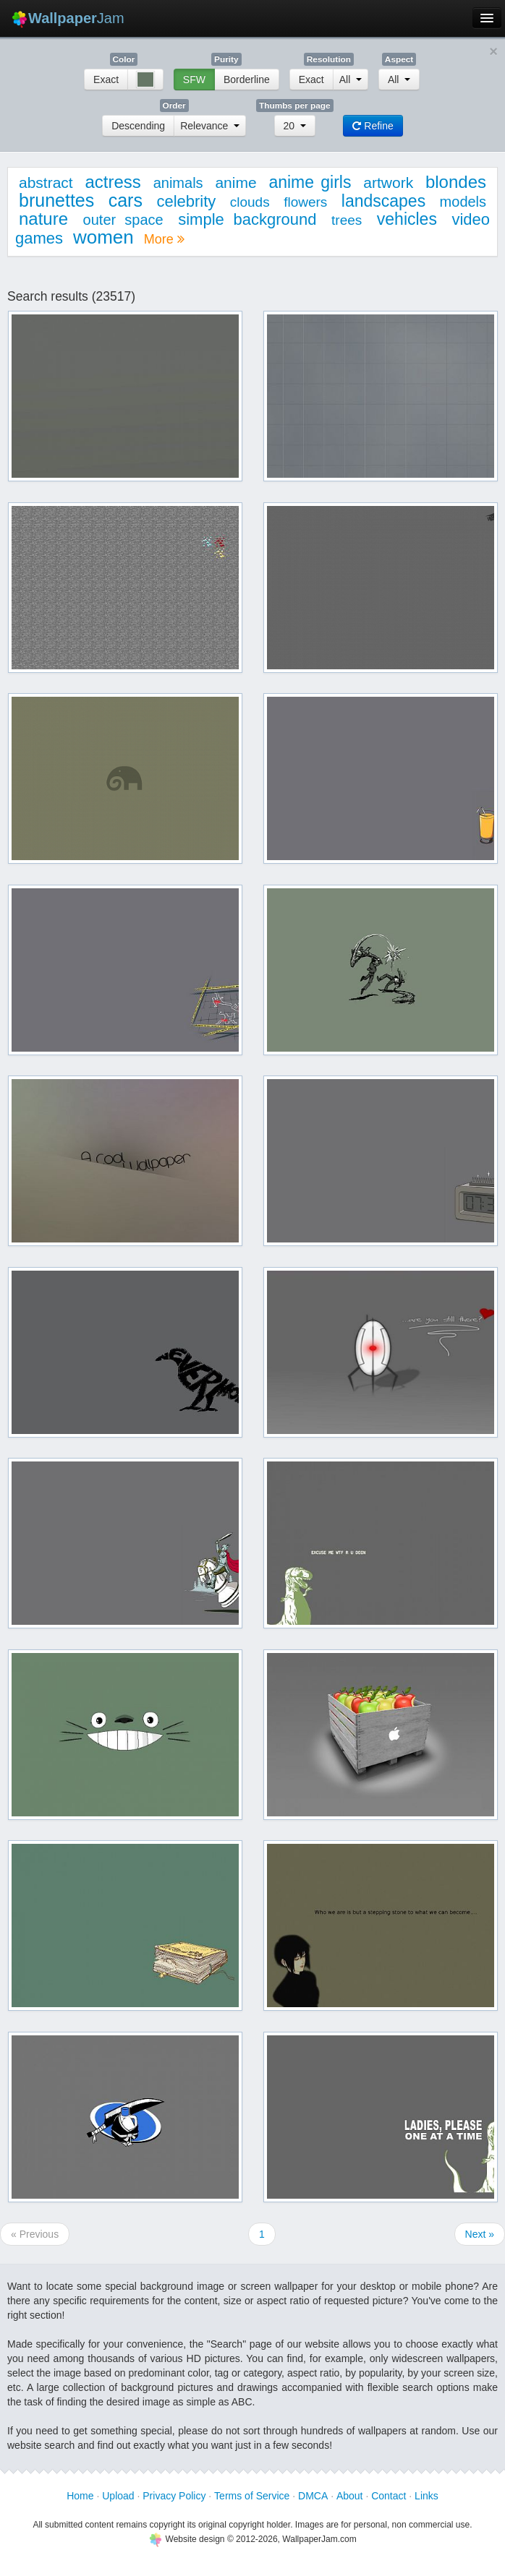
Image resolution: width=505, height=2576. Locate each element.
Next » (479, 2234)
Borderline (247, 79)
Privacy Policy (174, 2496)
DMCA (313, 2496)
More (164, 239)
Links (426, 2496)
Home (80, 2496)
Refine (372, 126)
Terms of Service (251, 2496)
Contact (388, 2496)
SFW (194, 79)
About (349, 2496)
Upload (118, 2496)
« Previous (35, 2234)
